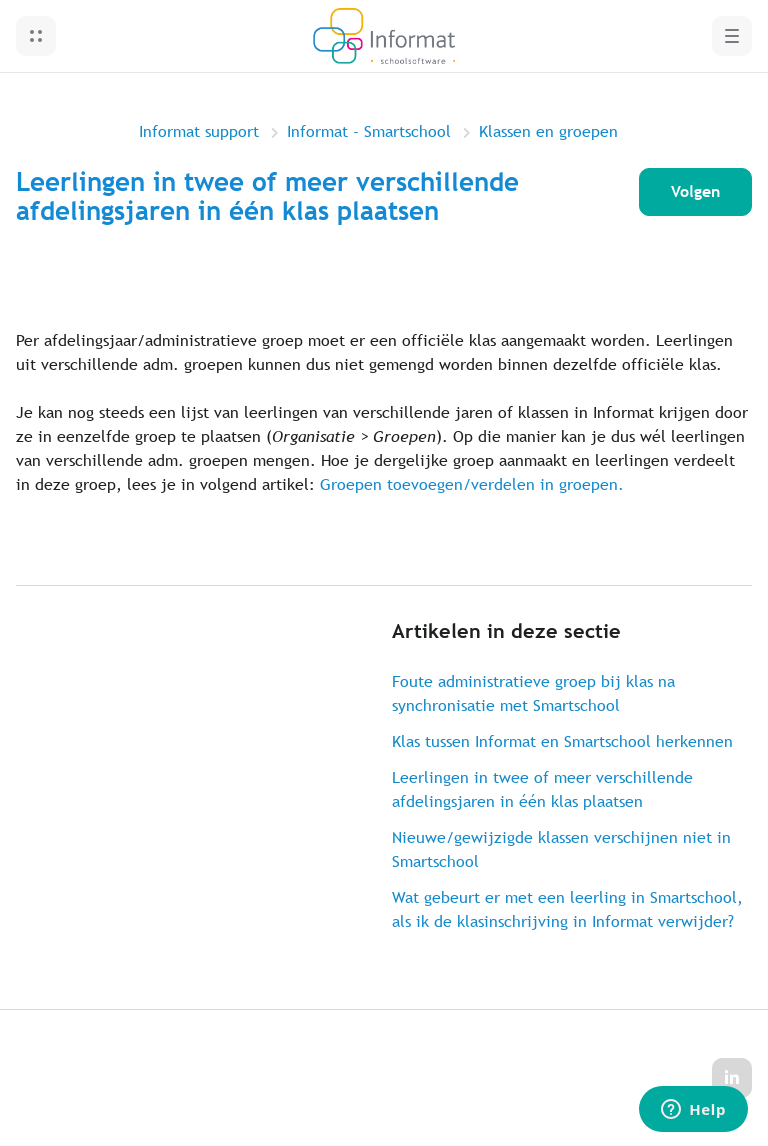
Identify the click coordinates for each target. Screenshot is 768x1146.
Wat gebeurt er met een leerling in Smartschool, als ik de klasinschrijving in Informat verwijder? (567, 909)
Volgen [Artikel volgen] (695, 191)
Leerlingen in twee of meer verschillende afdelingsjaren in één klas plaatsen (542, 789)
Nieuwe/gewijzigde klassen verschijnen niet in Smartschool (561, 849)
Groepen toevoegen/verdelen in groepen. (472, 484)
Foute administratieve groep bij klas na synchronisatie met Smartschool (533, 693)
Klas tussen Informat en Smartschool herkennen (562, 741)
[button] (36, 36)
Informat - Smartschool (369, 131)
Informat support (199, 131)
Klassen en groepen (548, 131)
